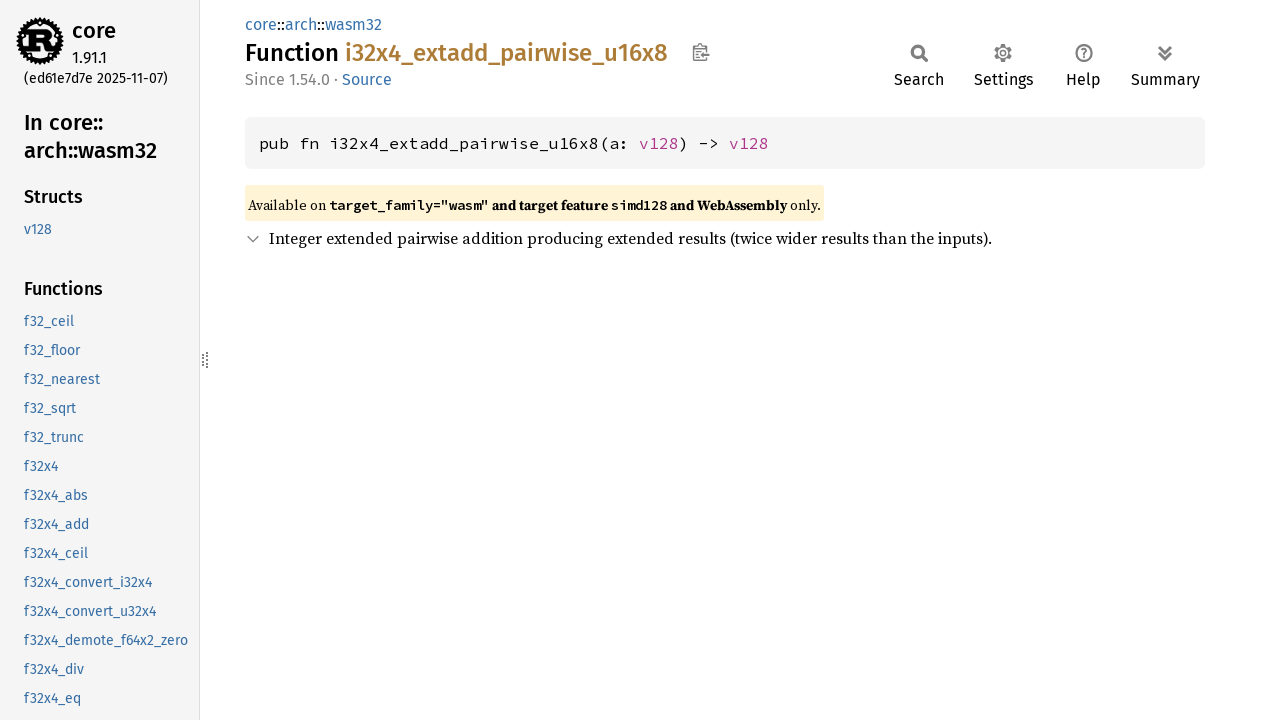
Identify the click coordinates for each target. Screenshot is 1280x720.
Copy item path (700, 52)
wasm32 (353, 24)
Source (367, 79)
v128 (659, 143)
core (94, 30)
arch (301, 24)
